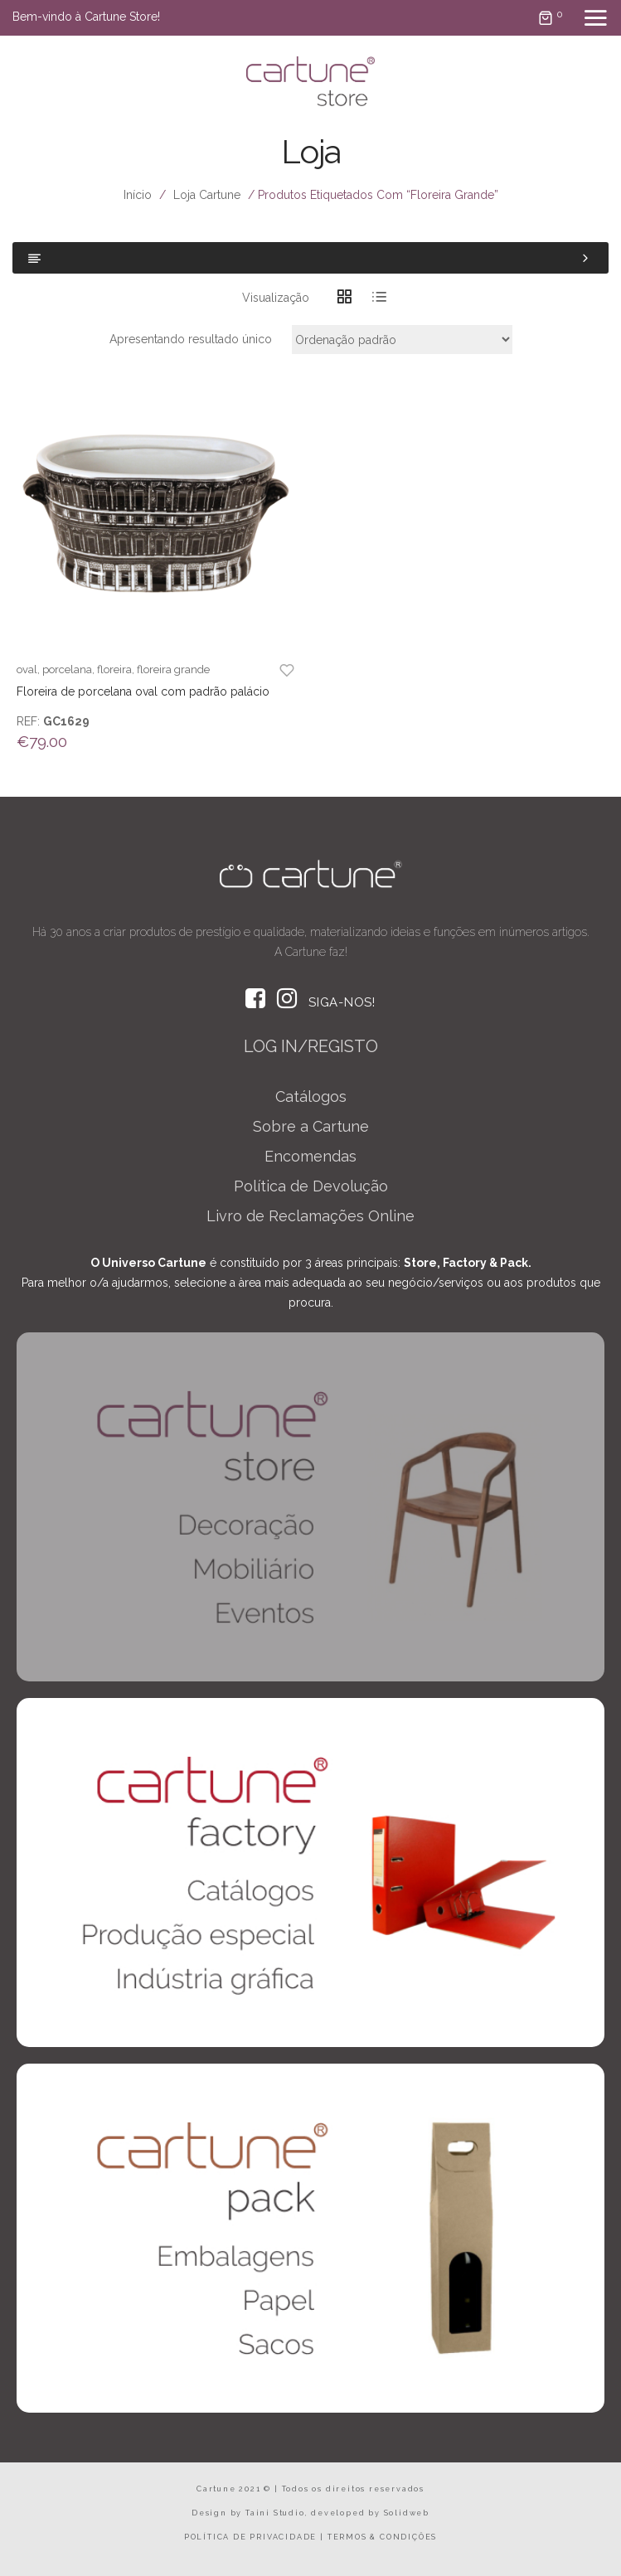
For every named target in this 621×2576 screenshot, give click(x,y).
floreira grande (173, 669)
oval (27, 669)
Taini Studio (275, 2513)
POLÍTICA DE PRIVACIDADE (250, 2537)
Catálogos (311, 1096)
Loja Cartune (206, 194)
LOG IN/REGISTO (311, 1046)
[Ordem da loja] (402, 339)
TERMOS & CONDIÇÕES (382, 2537)
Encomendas (310, 1156)
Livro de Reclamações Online (310, 1216)
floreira (114, 669)
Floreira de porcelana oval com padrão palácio (143, 691)
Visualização (275, 297)
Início (138, 194)
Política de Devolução (311, 1186)
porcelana (67, 669)
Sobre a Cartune (311, 1126)
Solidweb (406, 2513)
